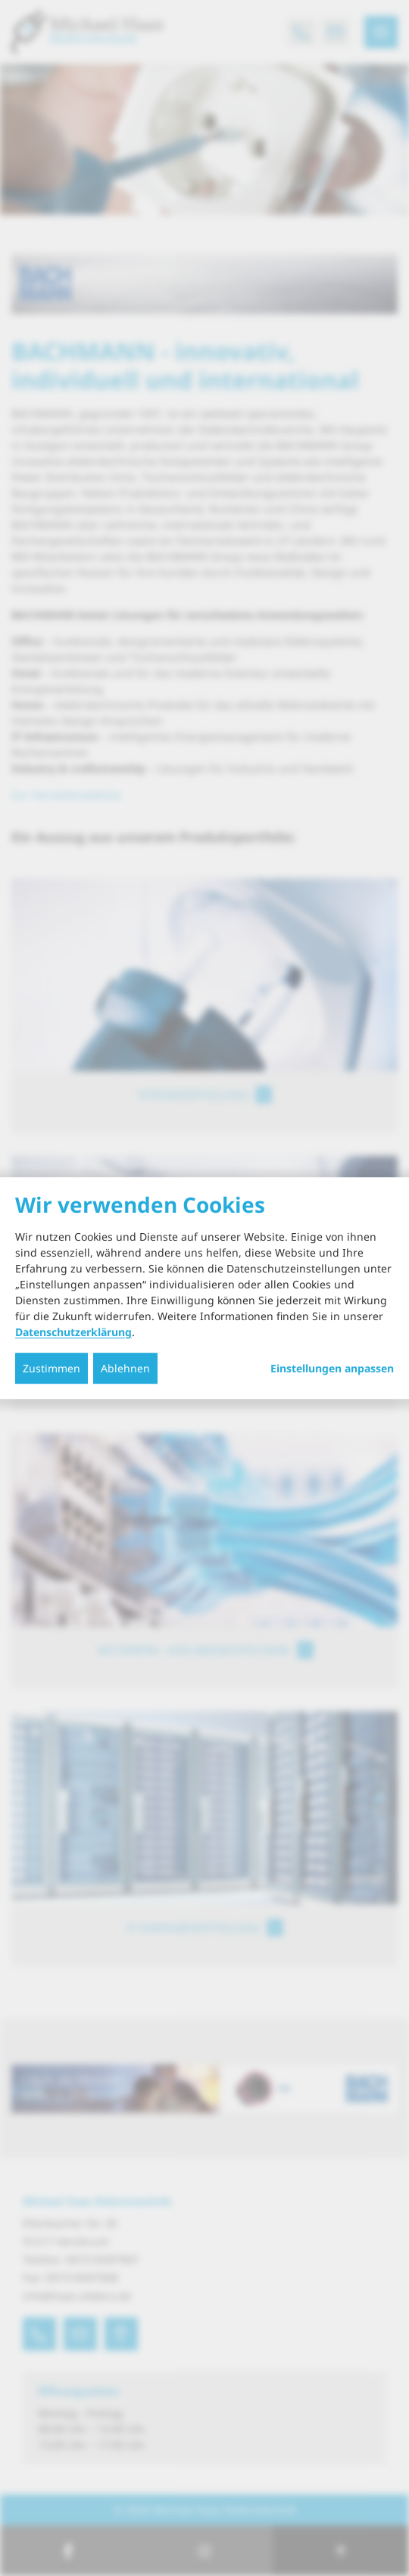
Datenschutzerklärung (73, 1332)
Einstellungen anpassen (332, 1368)
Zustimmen (51, 1368)
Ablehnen (125, 1368)
